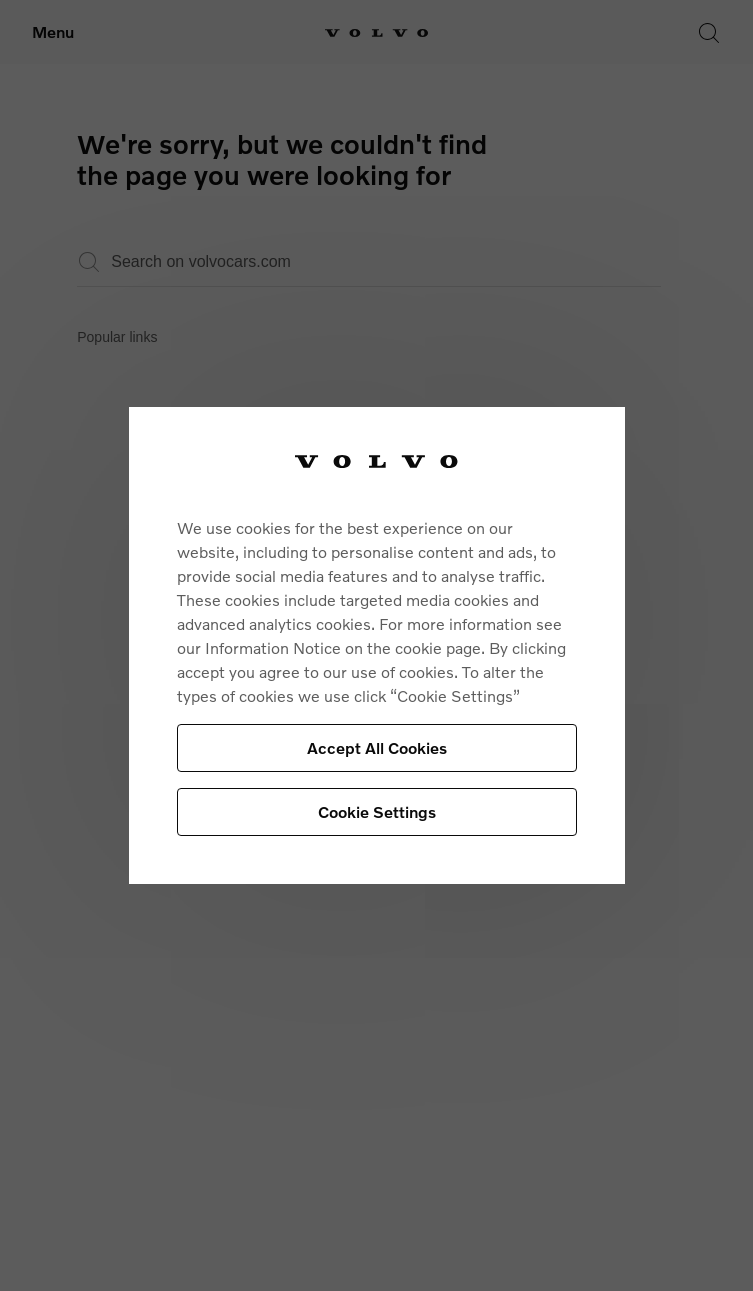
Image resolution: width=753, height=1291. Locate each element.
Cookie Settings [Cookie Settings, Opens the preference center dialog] (377, 811)
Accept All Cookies (377, 747)
